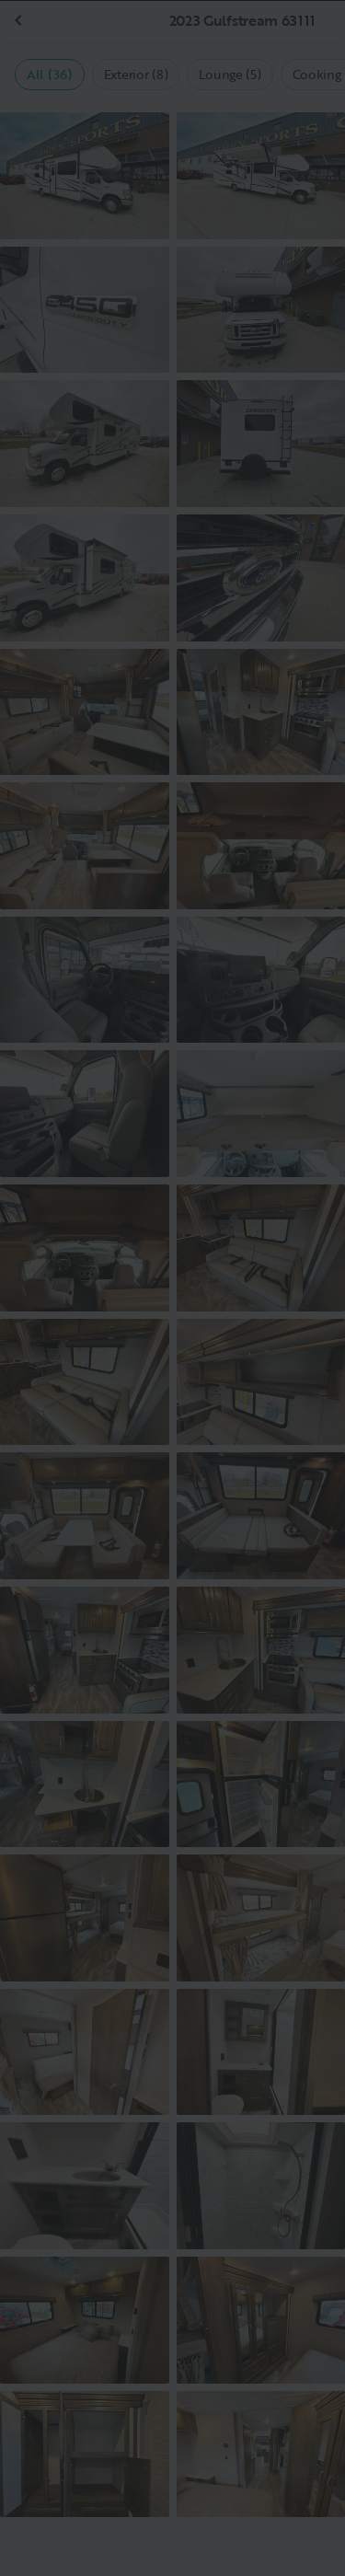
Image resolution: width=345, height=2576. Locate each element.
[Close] (301, 44)
